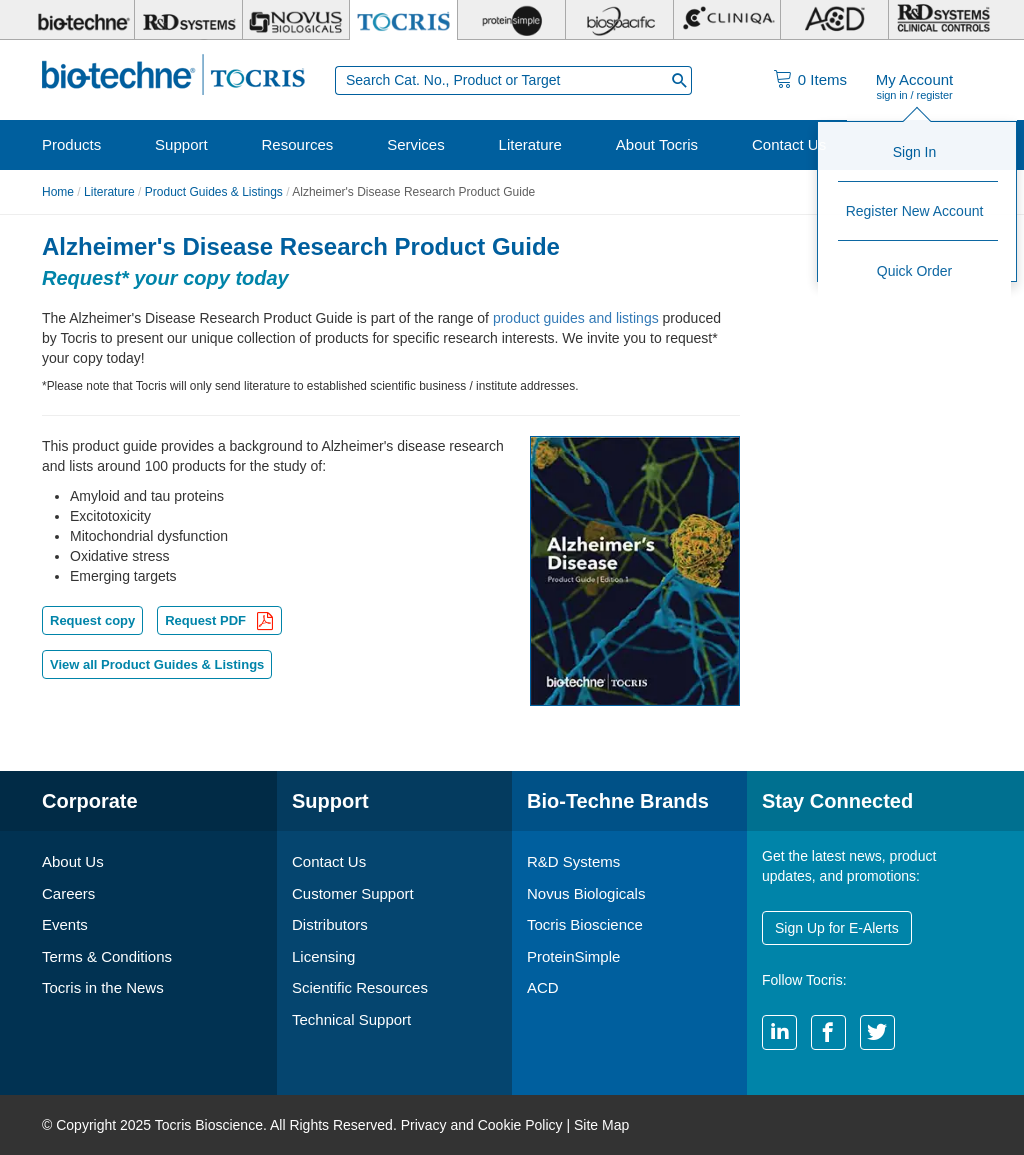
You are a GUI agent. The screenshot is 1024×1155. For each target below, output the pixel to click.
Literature (530, 144)
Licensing (323, 956)
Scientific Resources (360, 987)
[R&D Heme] (942, 20)
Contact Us (789, 144)
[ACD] (834, 20)
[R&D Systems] (188, 20)
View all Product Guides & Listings (157, 664)
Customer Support (353, 893)
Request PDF (219, 622)
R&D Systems (573, 861)
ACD (543, 987)
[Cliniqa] (727, 20)
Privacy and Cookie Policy (482, 1125)
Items (822, 79)
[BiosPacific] (619, 20)
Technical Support (351, 1019)
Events (65, 924)
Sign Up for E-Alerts (837, 928)
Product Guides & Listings (214, 192)
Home (58, 192)
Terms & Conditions (107, 956)
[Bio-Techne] (81, 20)
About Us (73, 861)
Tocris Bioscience (585, 924)
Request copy (92, 620)
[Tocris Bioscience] (403, 20)
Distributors (330, 924)
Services (416, 144)
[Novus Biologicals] (296, 20)
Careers (68, 893)
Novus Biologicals (586, 893)
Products (71, 144)
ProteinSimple (573, 956)
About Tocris (657, 144)
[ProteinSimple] (511, 20)
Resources (298, 144)
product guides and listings (576, 318)
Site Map (601, 1125)
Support (181, 144)
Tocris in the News (103, 987)
